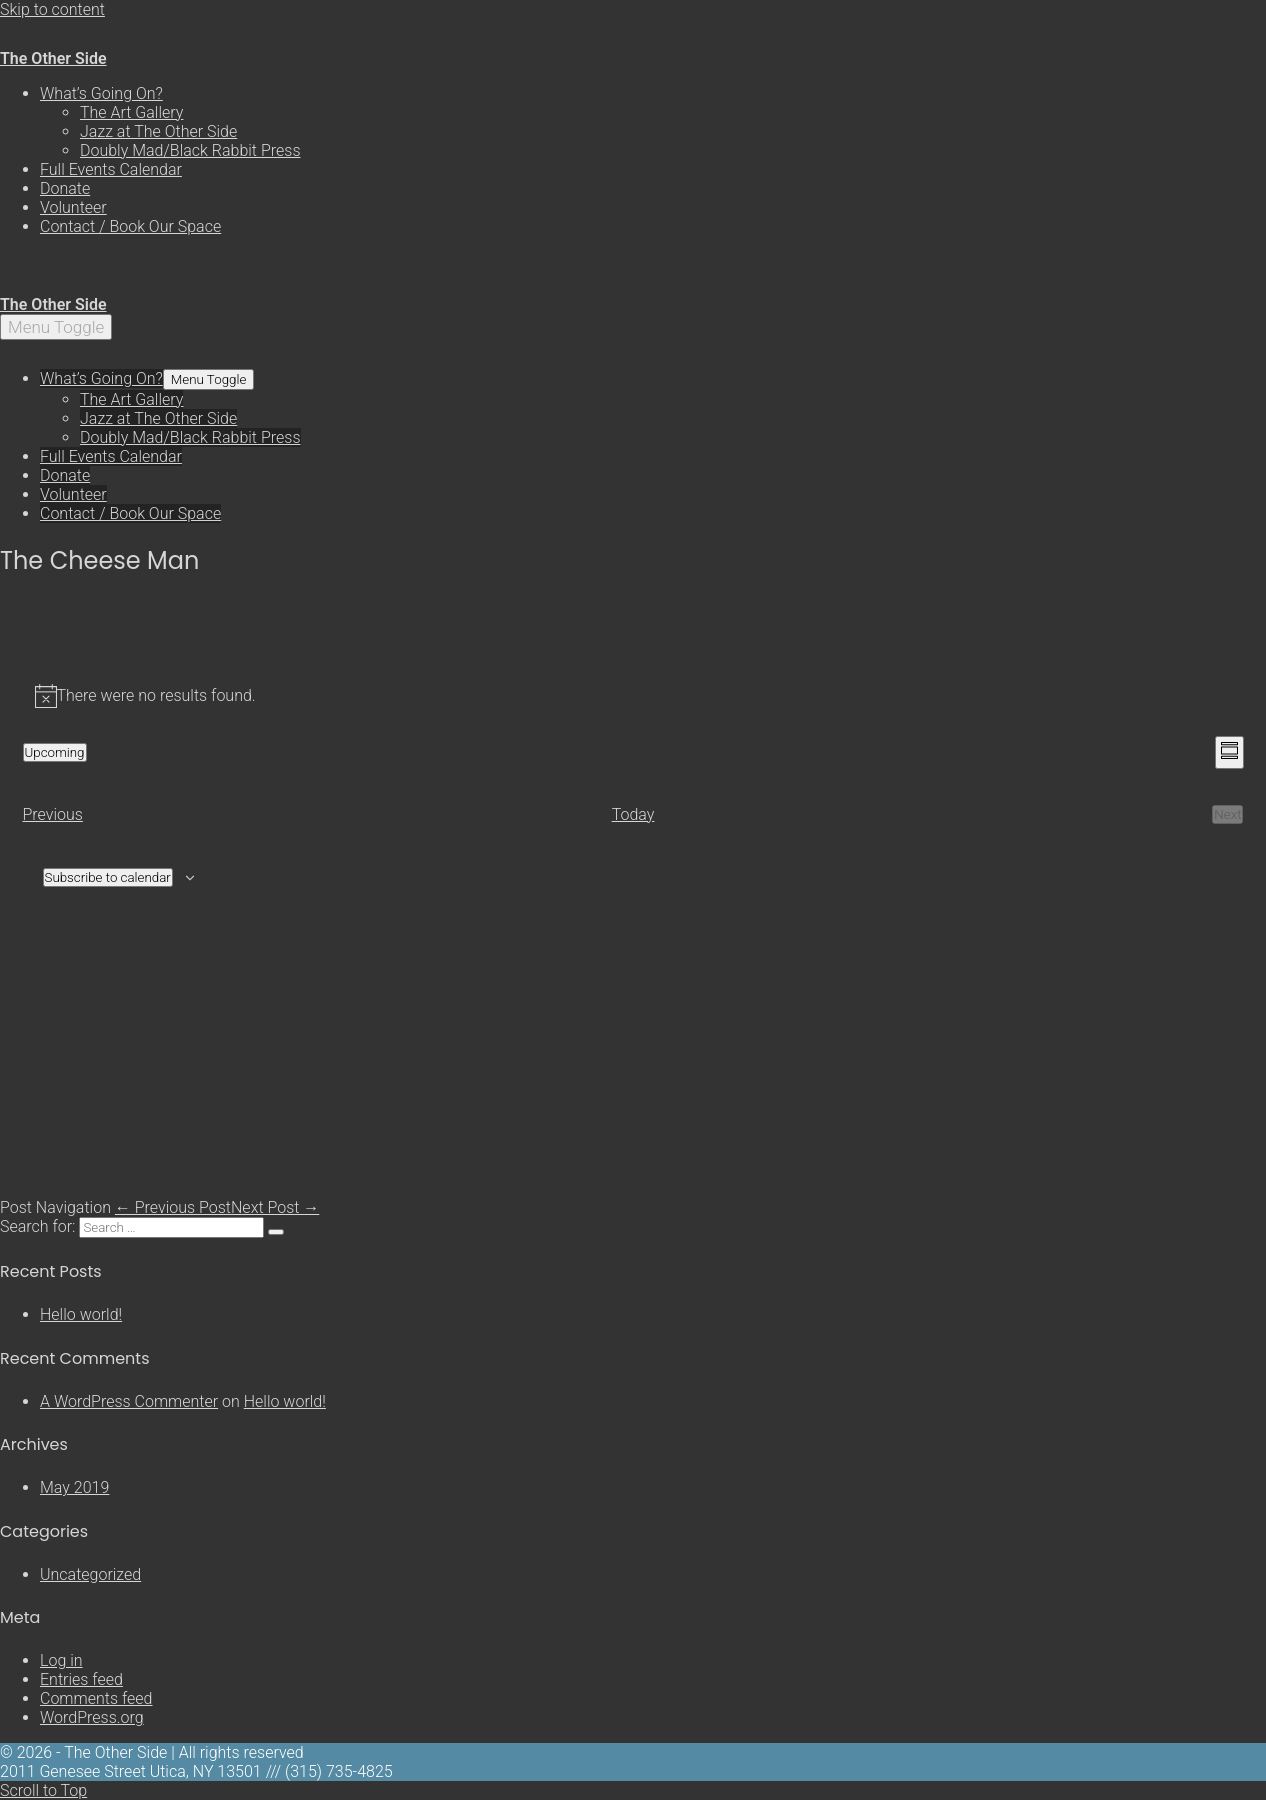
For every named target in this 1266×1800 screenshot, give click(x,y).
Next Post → (275, 1207)
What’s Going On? (101, 93)
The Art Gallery (131, 112)
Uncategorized (90, 1574)
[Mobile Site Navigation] (56, 327)
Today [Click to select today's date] (633, 814)
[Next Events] (1227, 814)
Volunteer (73, 207)
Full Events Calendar (111, 169)
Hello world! (81, 1314)
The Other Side (53, 58)
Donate (65, 188)
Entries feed (81, 1679)
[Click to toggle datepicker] (55, 752)
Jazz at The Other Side (158, 131)
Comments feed (96, 1698)
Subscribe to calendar (108, 877)
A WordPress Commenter (129, 1401)
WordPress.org (92, 1717)
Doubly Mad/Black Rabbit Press (190, 150)
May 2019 (74, 1487)
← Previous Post (173, 1207)
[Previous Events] (53, 814)
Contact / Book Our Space (130, 226)
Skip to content (52, 9)
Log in (61, 1660)
